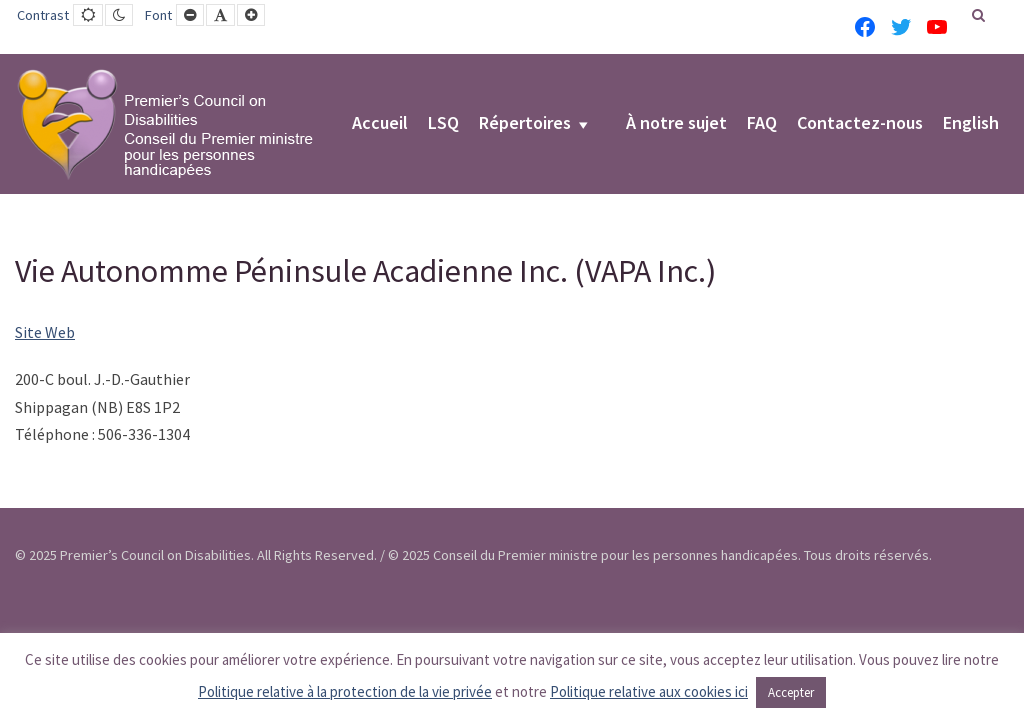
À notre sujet (676, 124)
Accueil (380, 124)
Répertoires (525, 124)
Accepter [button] (791, 692)
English (971, 124)
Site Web (45, 332)
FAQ (762, 124)
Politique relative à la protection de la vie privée (345, 691)
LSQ (443, 124)
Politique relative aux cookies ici (649, 691)
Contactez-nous (860, 124)
